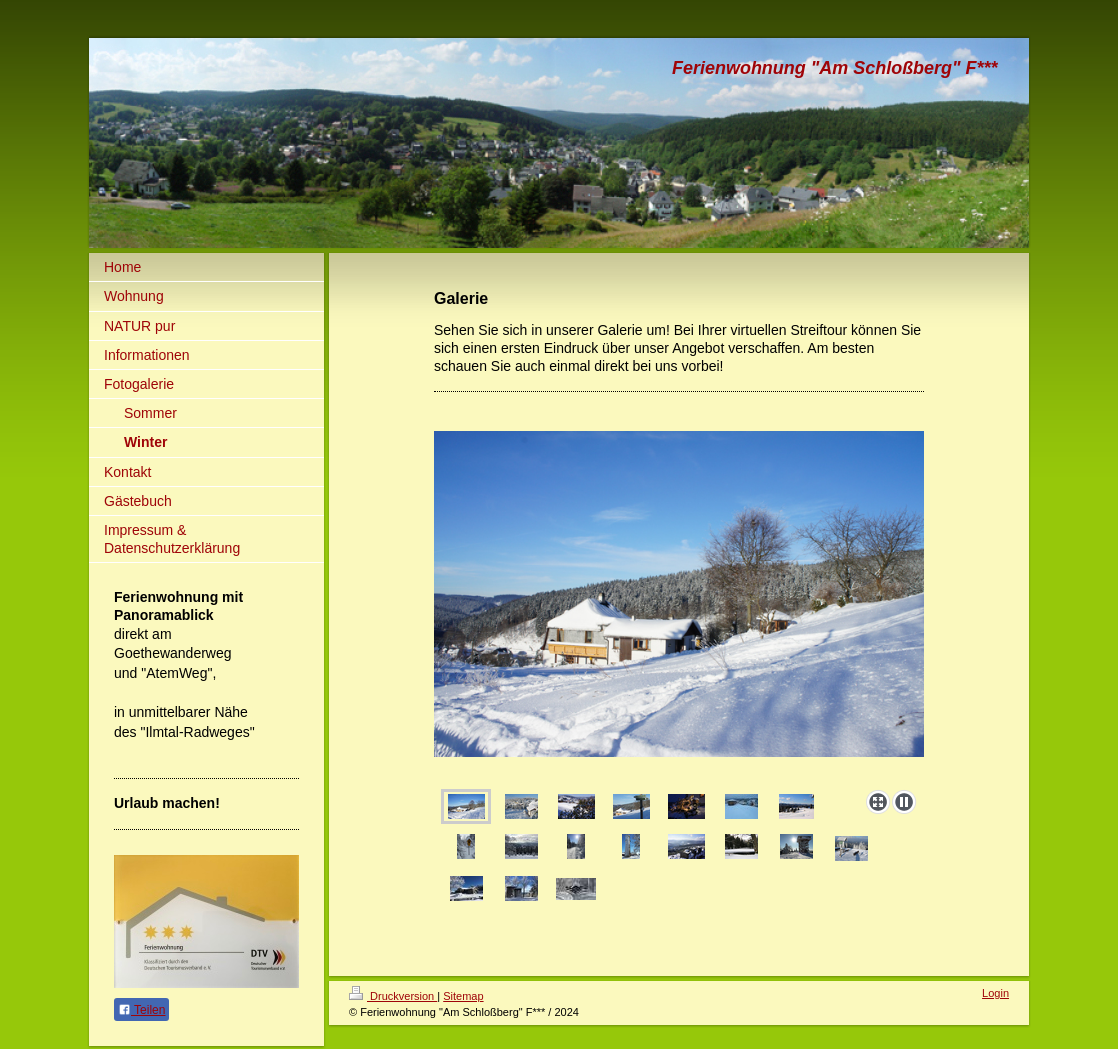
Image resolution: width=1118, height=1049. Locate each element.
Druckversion (393, 996)
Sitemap (463, 996)
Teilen (141, 1010)
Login (995, 993)
